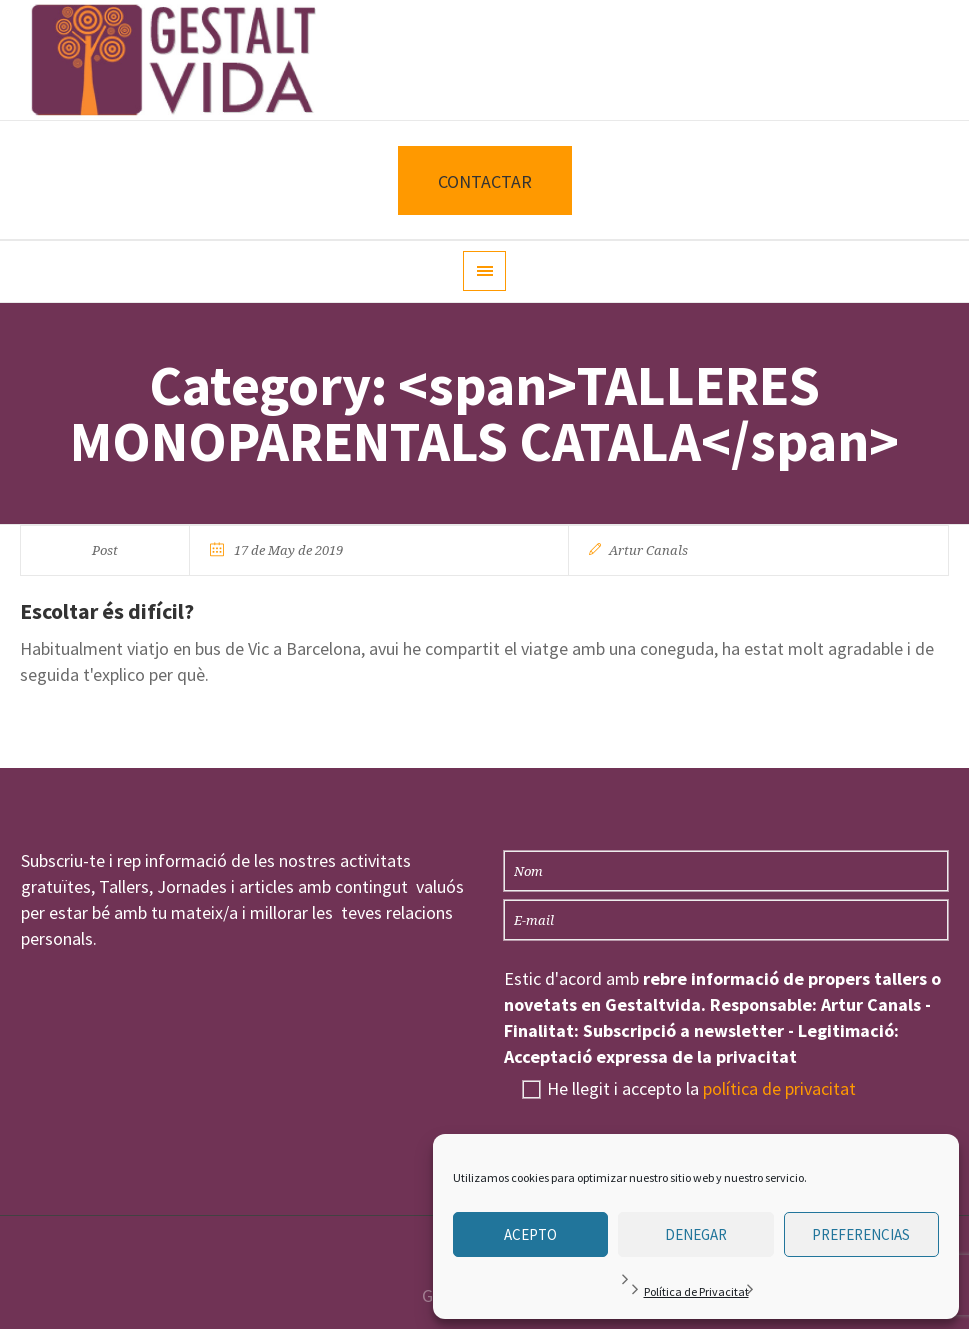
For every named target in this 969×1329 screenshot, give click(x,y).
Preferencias (861, 1234)
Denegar (696, 1234)
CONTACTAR (485, 181)
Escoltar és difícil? (107, 611)
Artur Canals (648, 550)
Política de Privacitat (696, 1291)
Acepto (530, 1234)
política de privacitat (779, 1088)
